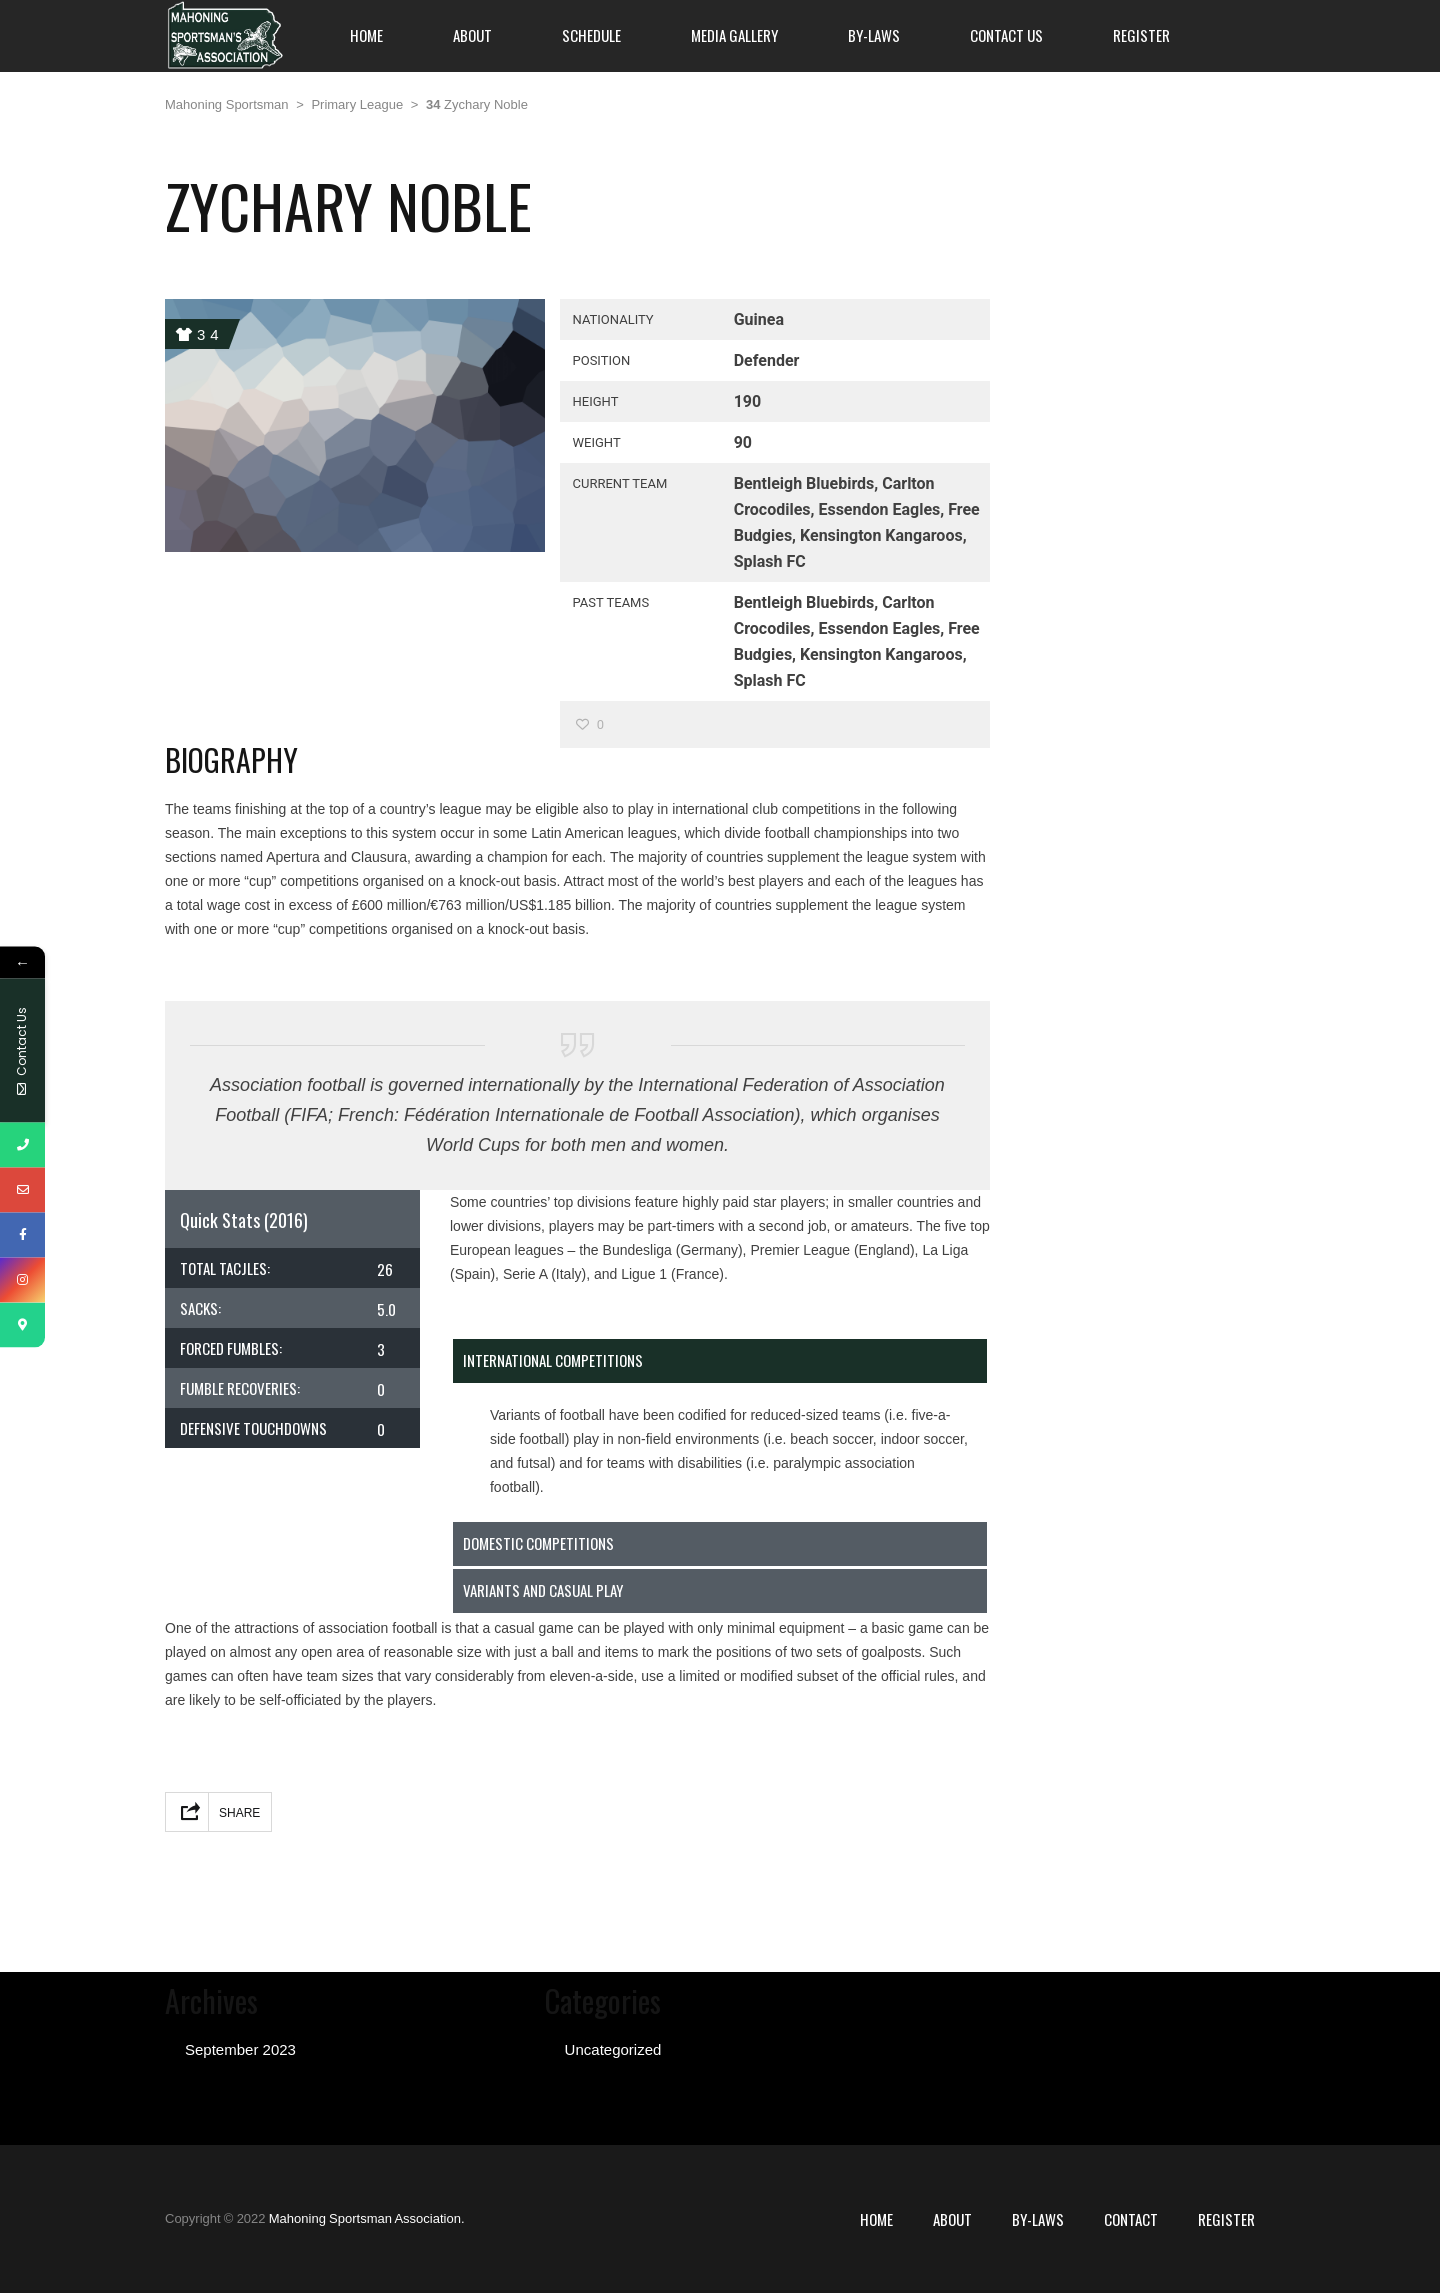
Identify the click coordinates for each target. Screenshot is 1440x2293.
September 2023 (240, 2049)
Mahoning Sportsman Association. (367, 2218)
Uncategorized (613, 2049)
